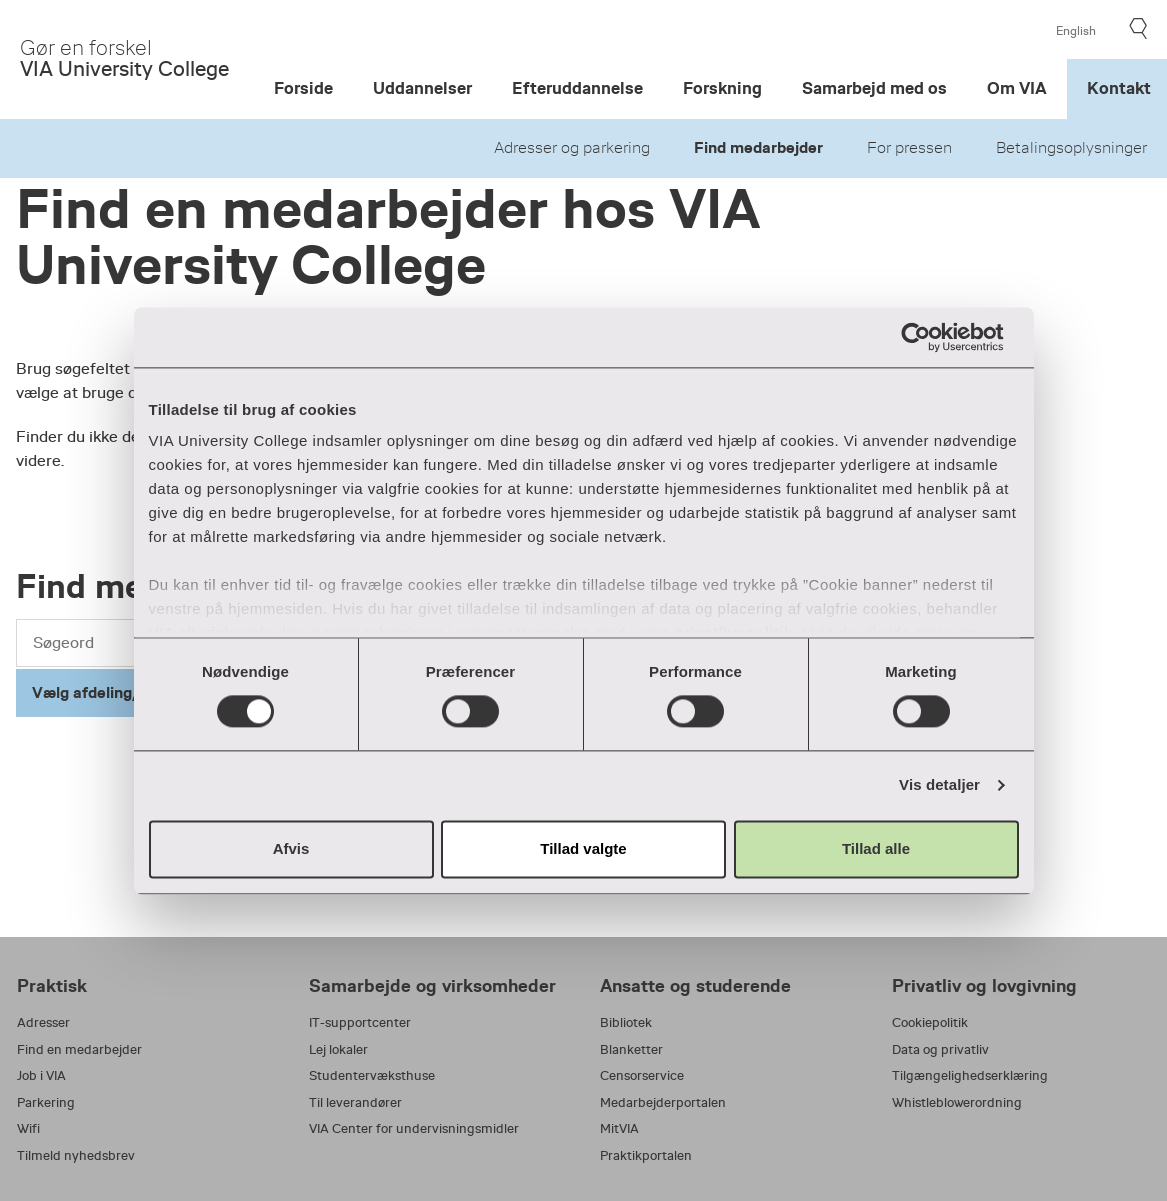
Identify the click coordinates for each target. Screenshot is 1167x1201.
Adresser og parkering (572, 148)
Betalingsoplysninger (1071, 148)
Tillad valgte (583, 848)
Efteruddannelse (577, 88)
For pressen (909, 148)
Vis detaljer (939, 785)
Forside (303, 88)
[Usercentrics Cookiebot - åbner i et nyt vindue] (931, 337)
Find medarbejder (758, 148)
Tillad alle (876, 848)
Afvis (291, 848)
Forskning (722, 88)
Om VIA (1017, 88)
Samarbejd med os (874, 88)
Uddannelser (422, 88)
